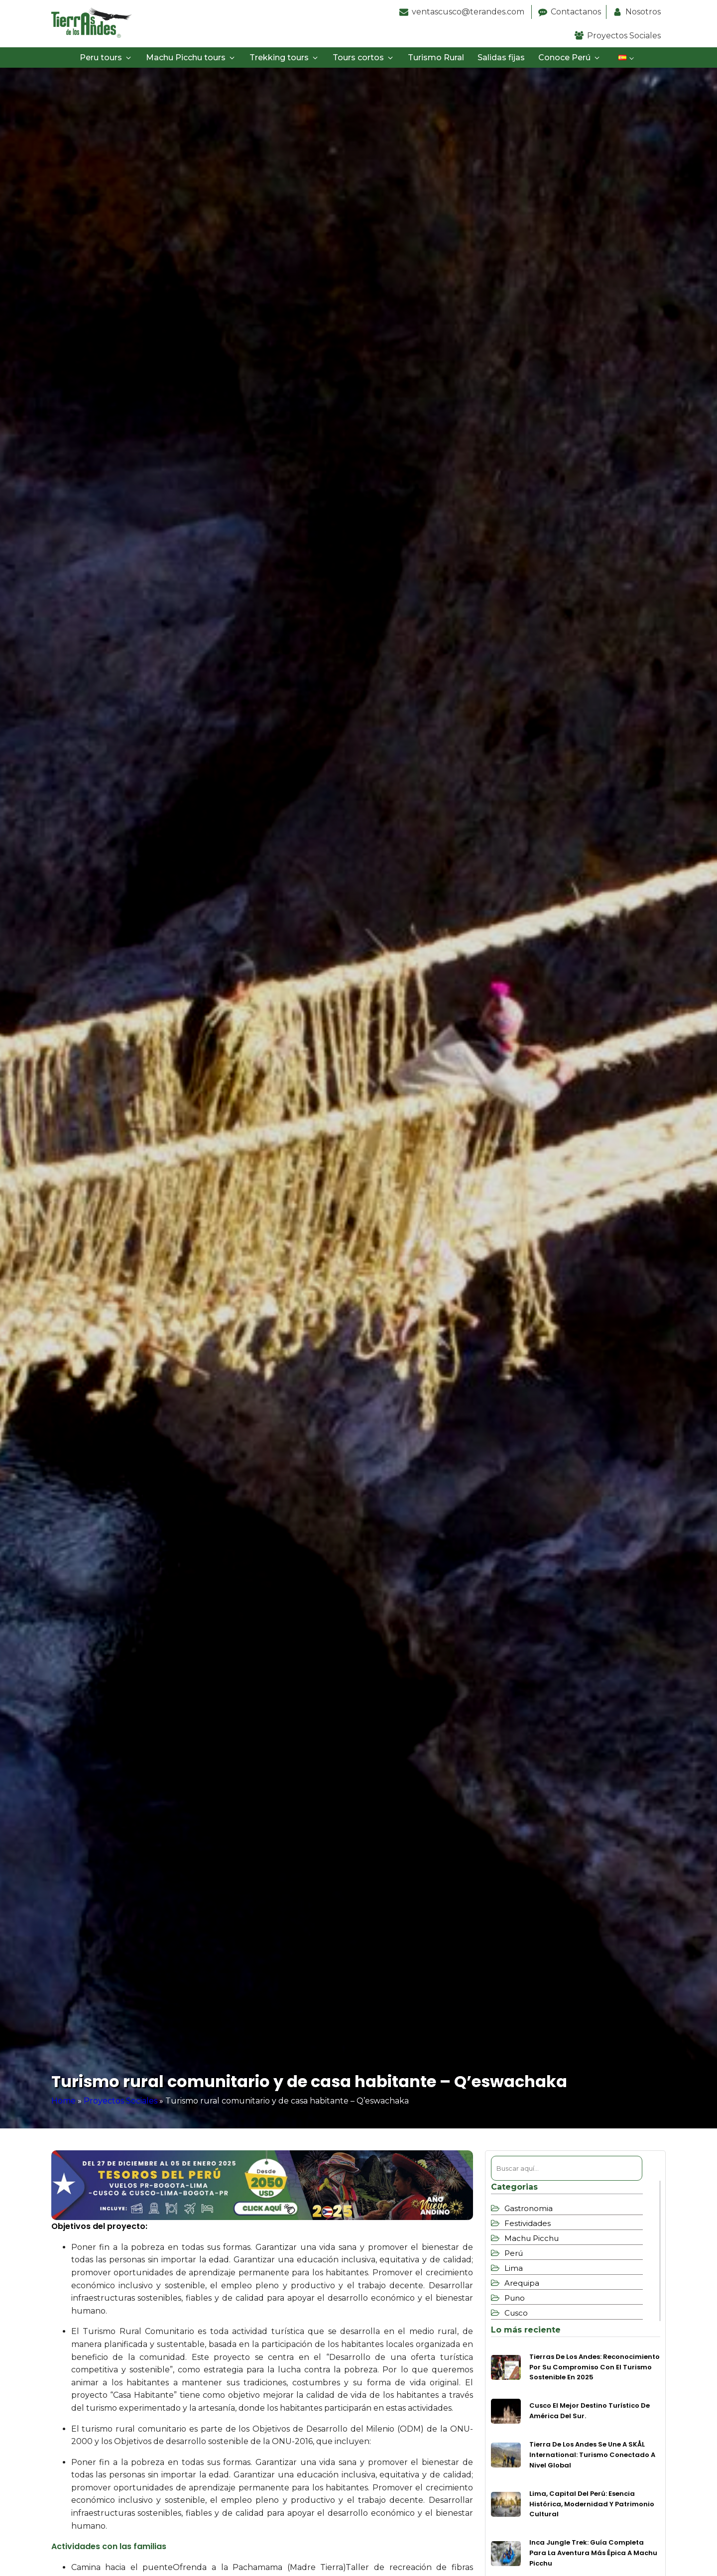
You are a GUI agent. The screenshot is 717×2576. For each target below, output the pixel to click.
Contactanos (576, 11)
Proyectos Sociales (624, 35)
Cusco (516, 2313)
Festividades (527, 2223)
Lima (513, 2268)
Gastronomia (528, 2208)
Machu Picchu (531, 2238)
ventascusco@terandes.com (469, 11)
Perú (513, 2253)
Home (63, 2101)
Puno (514, 2298)
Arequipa (521, 2283)
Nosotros (643, 11)
